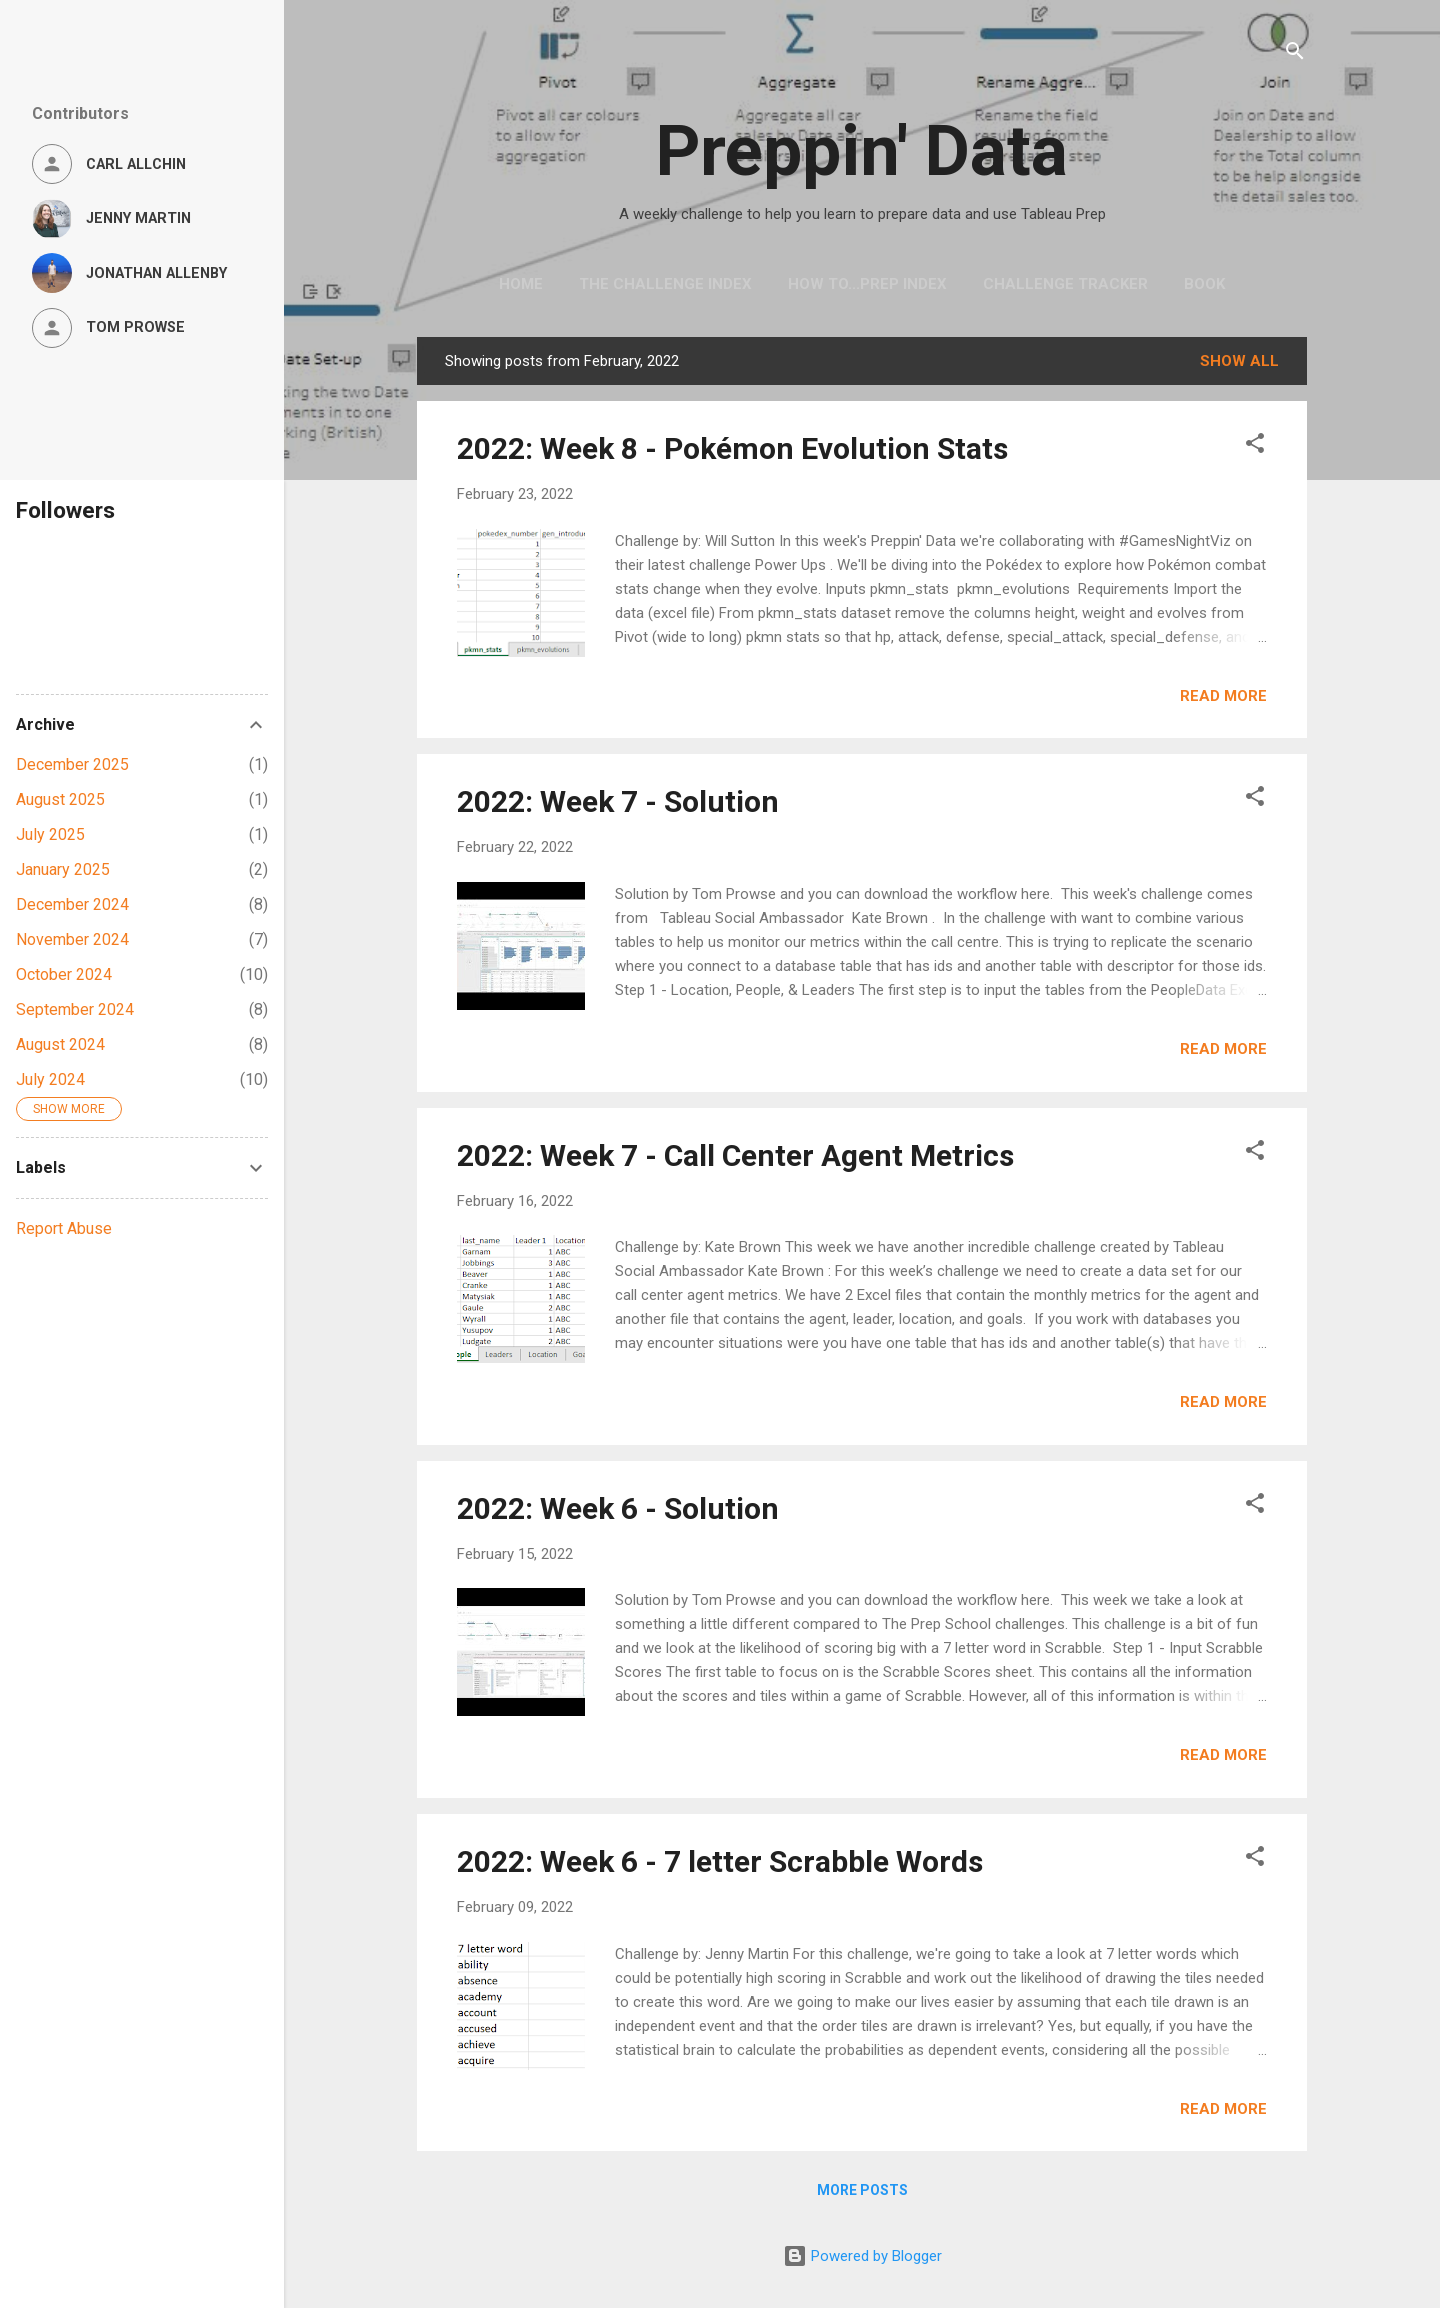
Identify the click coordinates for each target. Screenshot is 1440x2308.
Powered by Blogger (862, 2256)
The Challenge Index (665, 284)
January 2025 (63, 869)
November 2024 (72, 939)
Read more (1223, 696)
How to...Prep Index (867, 284)
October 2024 (64, 974)
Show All (1239, 361)
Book (1204, 284)
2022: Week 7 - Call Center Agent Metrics (735, 1155)
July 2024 (50, 1079)
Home (521, 284)
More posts (862, 2190)
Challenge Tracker (1065, 284)
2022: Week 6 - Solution (618, 1508)
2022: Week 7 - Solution (618, 801)
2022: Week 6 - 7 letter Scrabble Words (720, 1861)
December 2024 (72, 904)
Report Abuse (64, 1228)
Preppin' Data (862, 151)
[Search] (1295, 54)
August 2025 (60, 799)
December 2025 (72, 764)
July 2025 (50, 834)
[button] (1255, 446)
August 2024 (60, 1044)
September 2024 (75, 1009)
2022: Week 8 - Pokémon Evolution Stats (732, 448)
